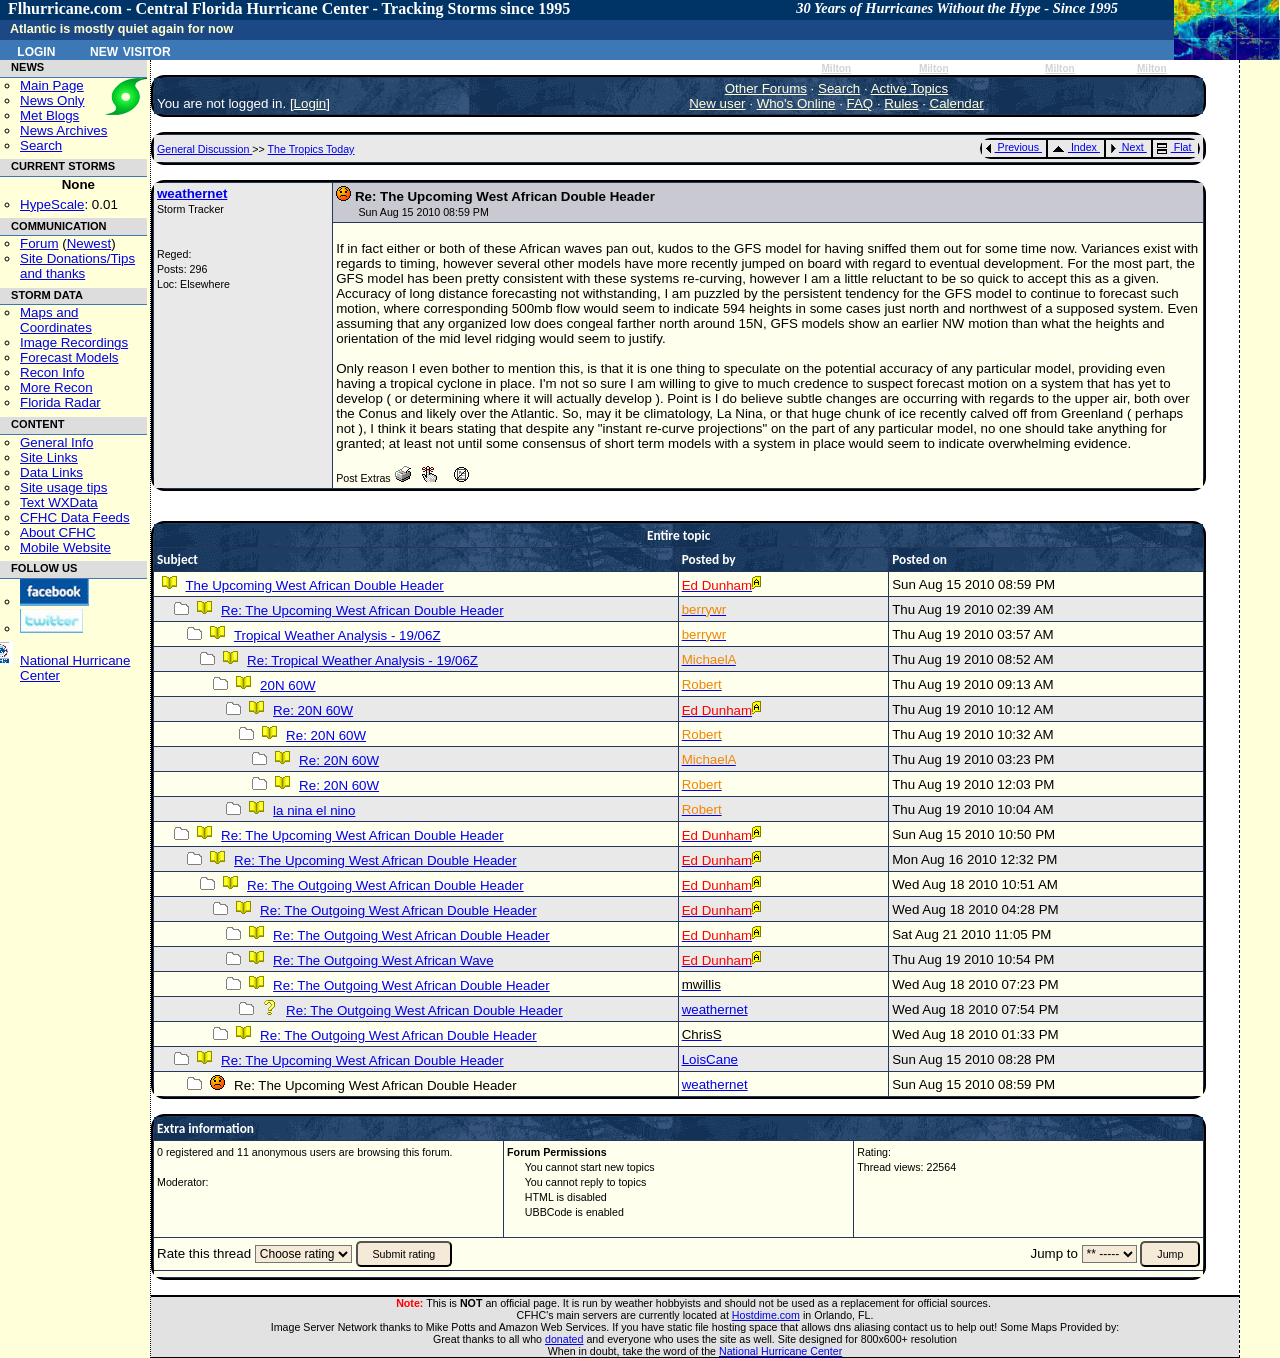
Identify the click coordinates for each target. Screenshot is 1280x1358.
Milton (836, 68)
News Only (52, 100)
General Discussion (204, 149)
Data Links (51, 472)
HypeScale (52, 204)
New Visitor (130, 50)
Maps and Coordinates (56, 320)
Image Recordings (74, 342)
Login (36, 50)
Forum (39, 243)
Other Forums (766, 88)
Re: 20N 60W (313, 710)
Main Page (52, 85)
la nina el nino (314, 810)
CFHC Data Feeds (75, 517)
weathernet (192, 193)
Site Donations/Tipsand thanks (77, 266)
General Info (56, 442)
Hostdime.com (766, 1315)
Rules (901, 103)
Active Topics (910, 88)
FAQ (860, 103)
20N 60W (288, 685)
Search (41, 145)
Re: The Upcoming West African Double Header (362, 610)
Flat (1174, 147)
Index (1074, 147)
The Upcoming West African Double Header (314, 585)
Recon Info (52, 372)
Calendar (957, 103)
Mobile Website (65, 547)
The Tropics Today (311, 149)
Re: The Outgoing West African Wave (383, 960)
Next (1127, 147)
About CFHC (58, 532)
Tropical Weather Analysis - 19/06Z (337, 635)
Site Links (49, 457)
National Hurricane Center (780, 1351)
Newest (89, 243)
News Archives (63, 130)
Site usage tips (63, 487)
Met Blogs (49, 115)
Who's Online (796, 103)
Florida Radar (60, 402)
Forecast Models (69, 357)
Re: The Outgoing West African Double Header (385, 885)
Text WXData (59, 502)
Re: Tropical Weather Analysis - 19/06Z (362, 660)
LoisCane (710, 1059)
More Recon (56, 387)
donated (564, 1339)
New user (717, 103)
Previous (1012, 147)
